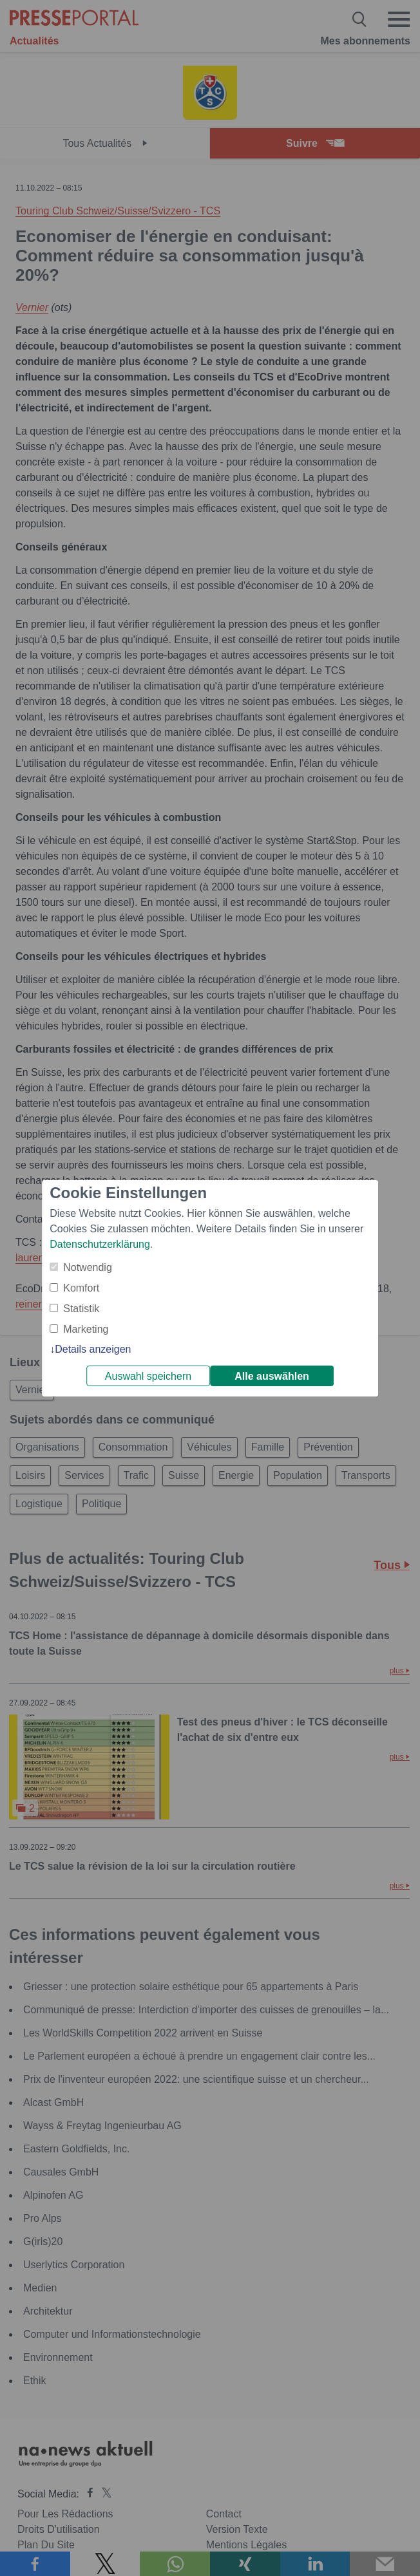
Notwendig (87, 1267)
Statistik (81, 1308)
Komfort (81, 1288)
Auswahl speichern (148, 1376)
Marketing (85, 1329)
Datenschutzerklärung (100, 1244)
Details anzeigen (93, 1349)
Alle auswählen (271, 1376)
